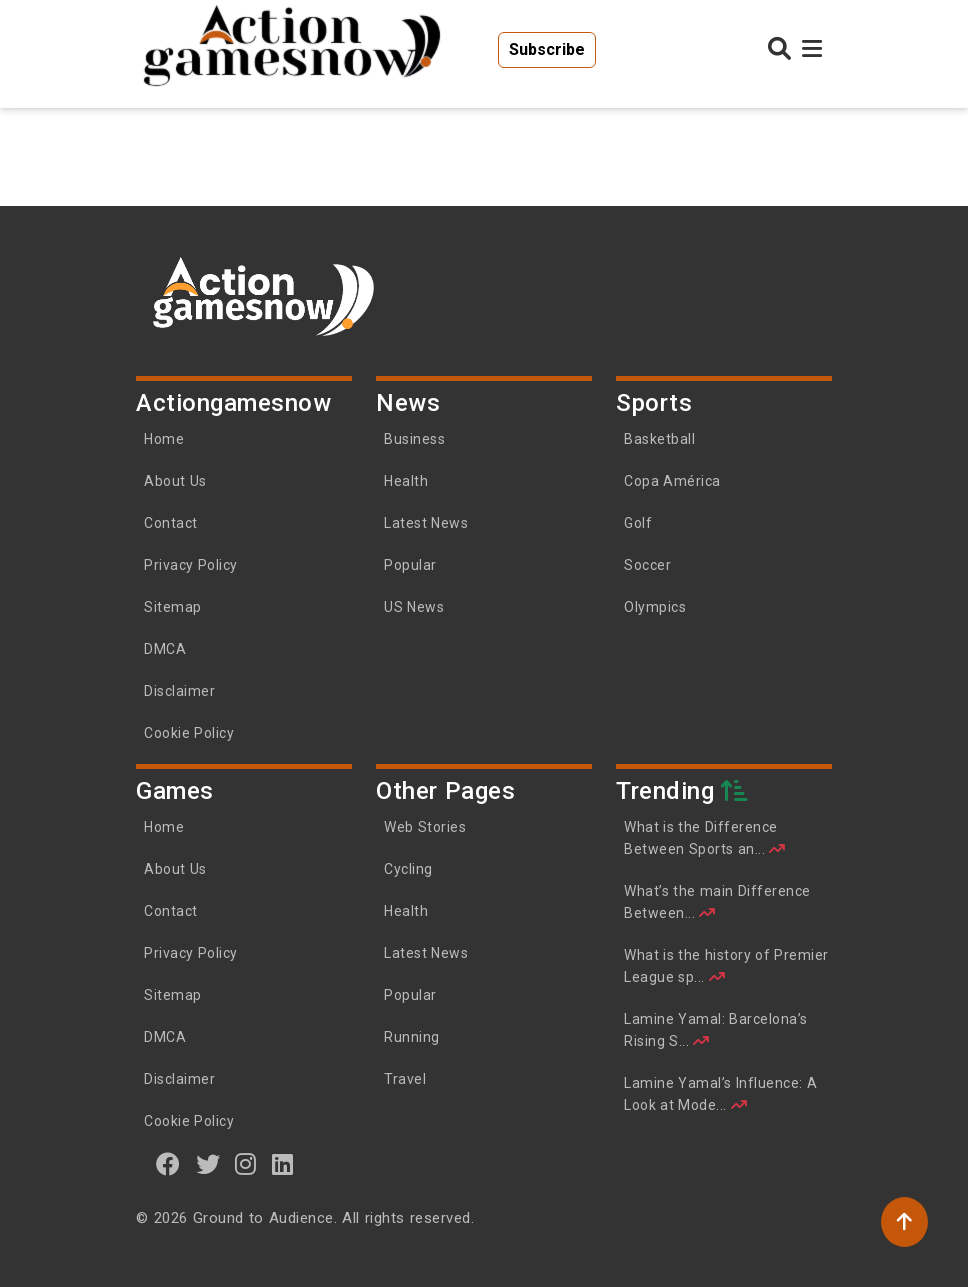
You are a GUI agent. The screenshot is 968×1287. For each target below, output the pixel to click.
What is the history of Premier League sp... (726, 966)
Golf (638, 523)
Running (412, 1037)
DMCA (165, 649)
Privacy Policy (191, 565)
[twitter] (208, 1164)
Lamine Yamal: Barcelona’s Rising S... (716, 1030)
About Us (175, 481)
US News (414, 607)
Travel (405, 1079)
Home (164, 439)
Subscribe (547, 49)
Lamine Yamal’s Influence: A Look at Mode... (720, 1094)
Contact (171, 523)
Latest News (426, 523)
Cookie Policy (189, 733)
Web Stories (427, 827)
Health (406, 481)
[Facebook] (168, 1164)
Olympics (655, 607)
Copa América (672, 481)
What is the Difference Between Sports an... (705, 838)
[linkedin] (283, 1164)
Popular (410, 565)
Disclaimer (179, 691)
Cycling (408, 869)
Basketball (659, 439)
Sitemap (173, 607)
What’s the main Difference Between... (717, 902)
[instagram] (246, 1164)
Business (414, 439)
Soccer (647, 565)
